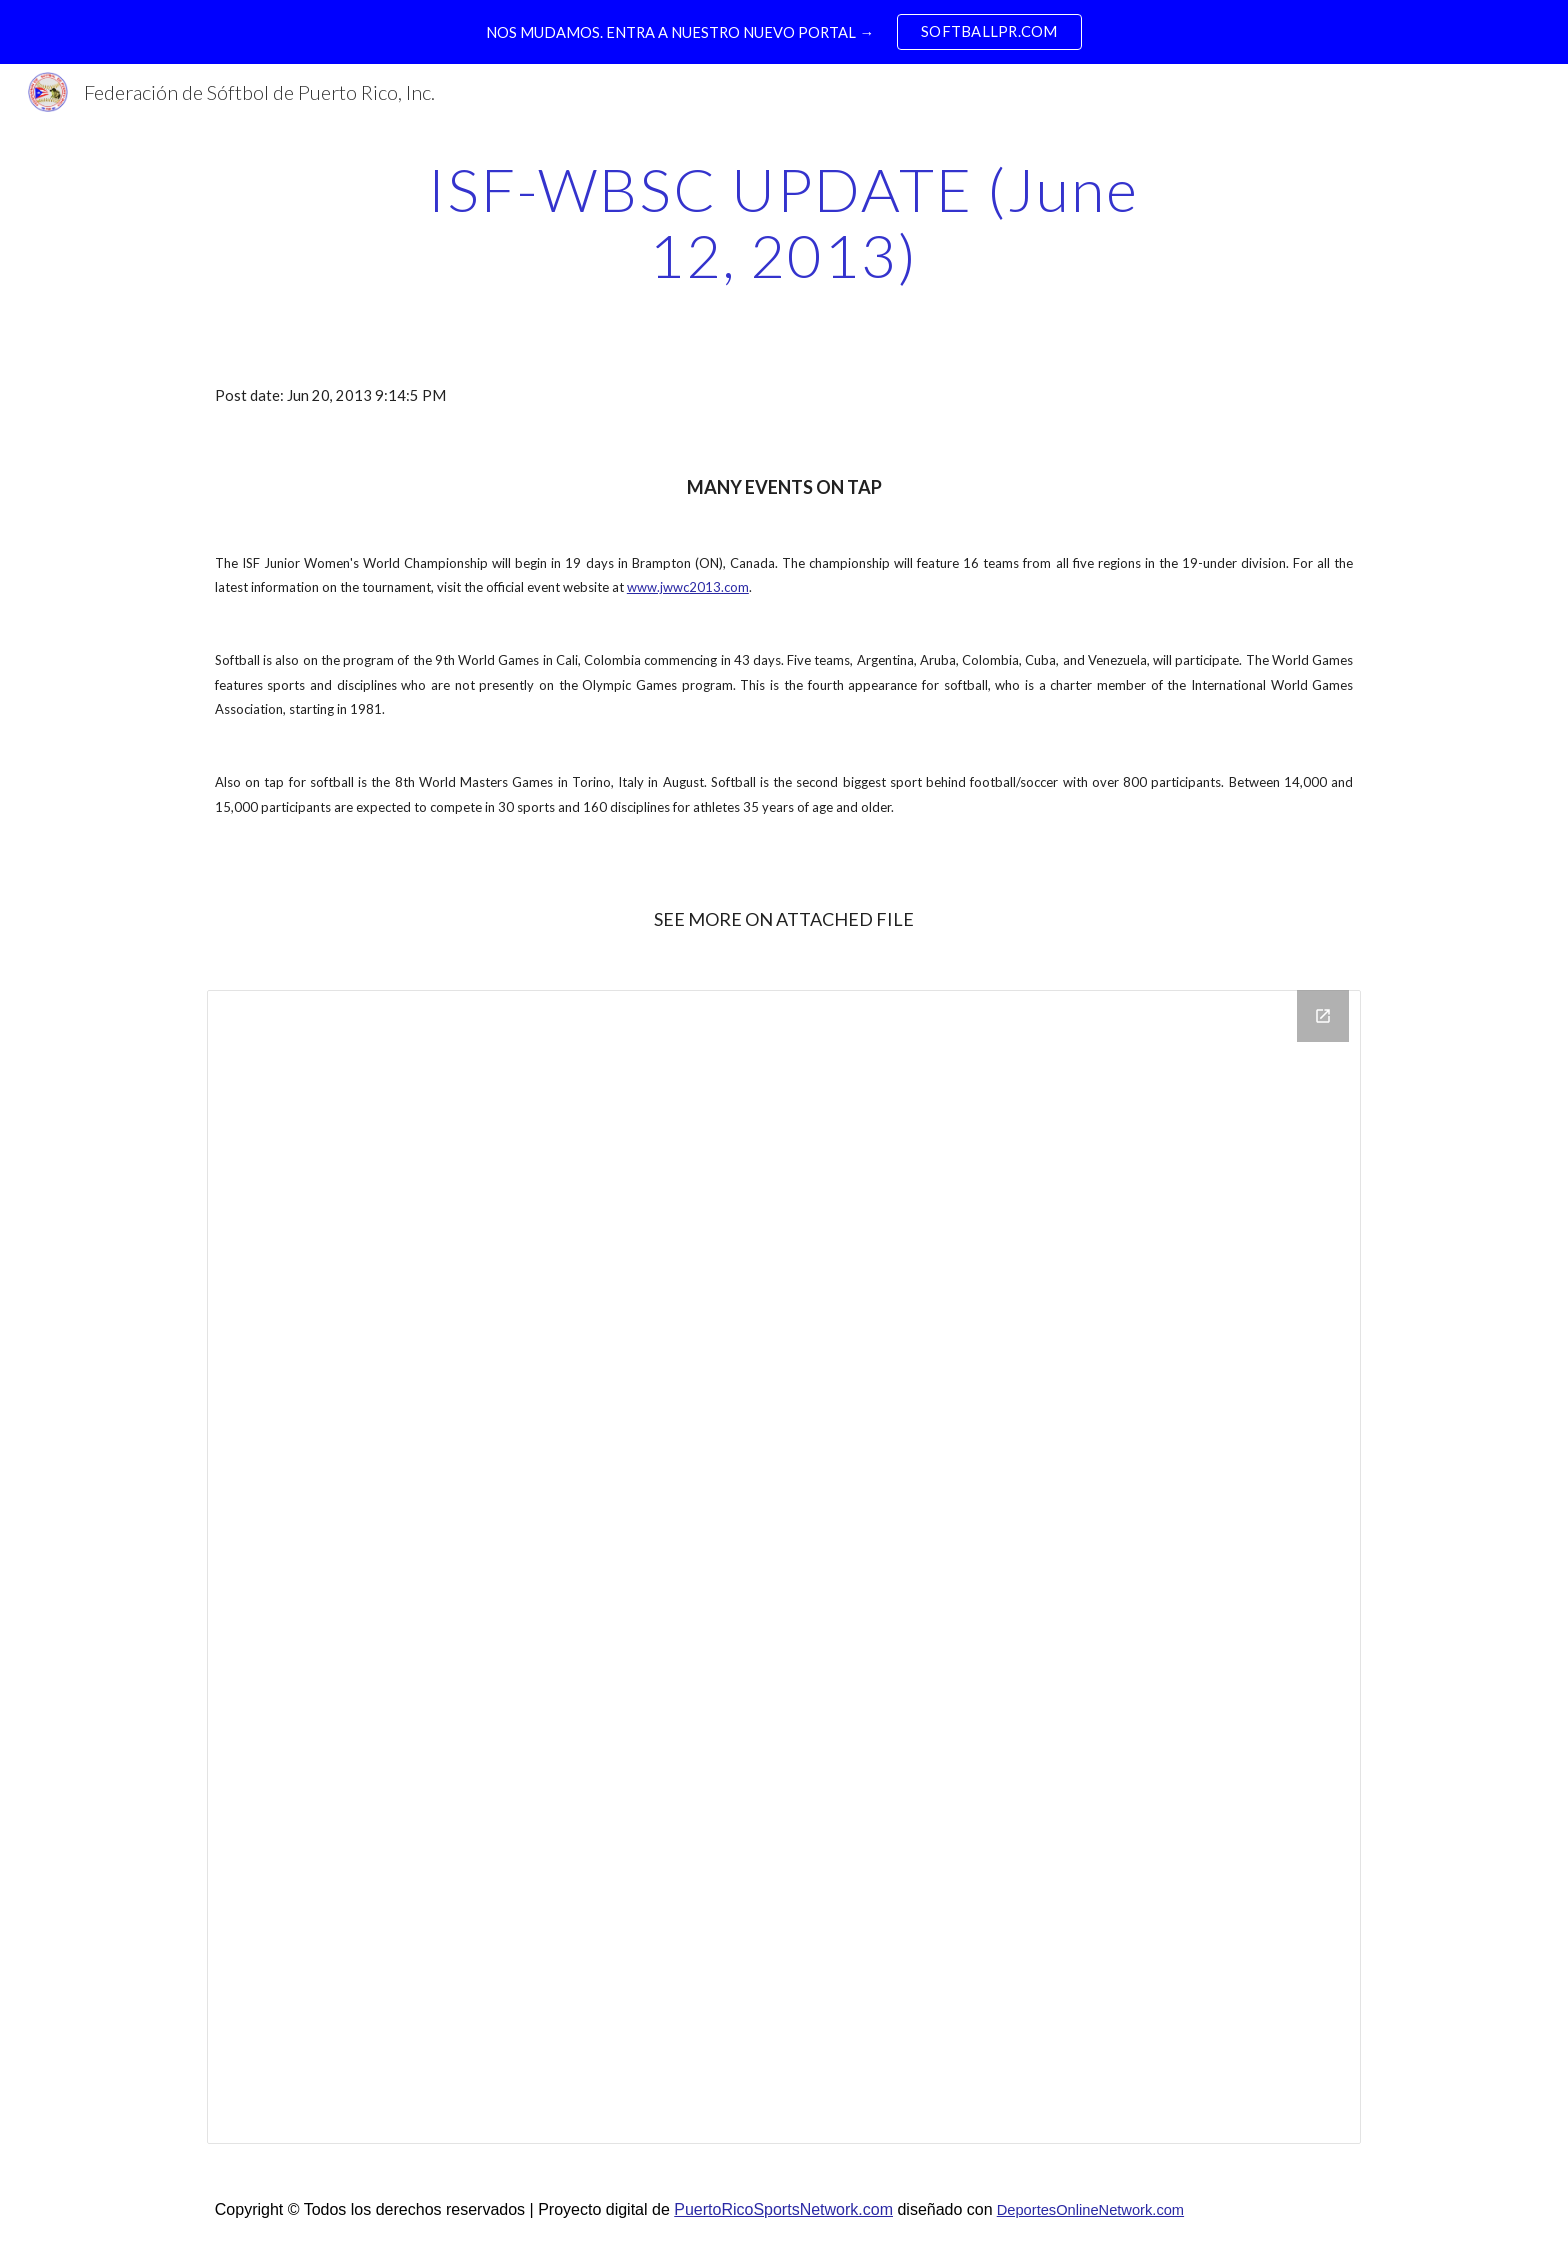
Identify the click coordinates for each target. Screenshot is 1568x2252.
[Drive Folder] (784, 1567)
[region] (784, 32)
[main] (784, 222)
